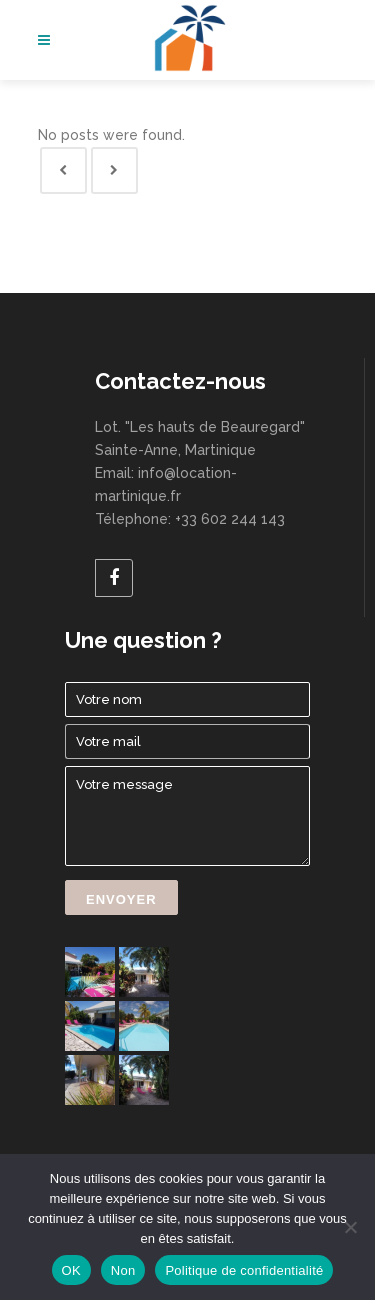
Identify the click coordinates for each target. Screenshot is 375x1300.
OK (71, 1270)
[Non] (350, 1227)
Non (123, 1270)
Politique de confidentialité (244, 1270)
